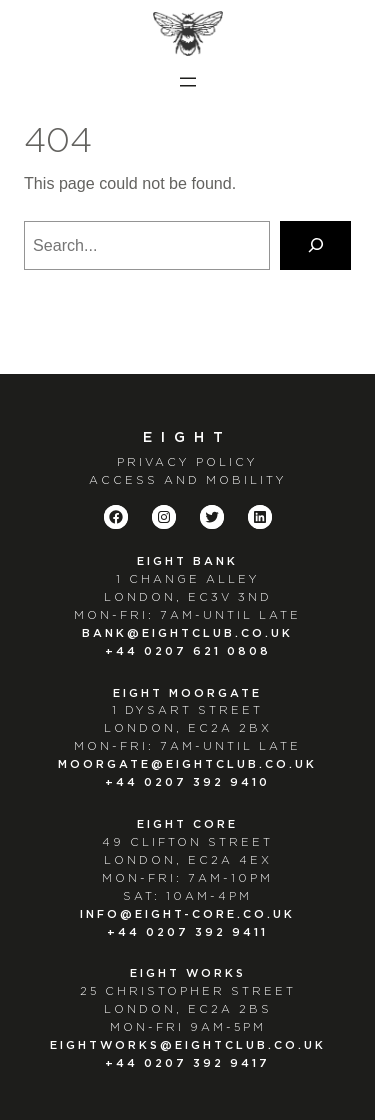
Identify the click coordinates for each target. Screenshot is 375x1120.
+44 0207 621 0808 (188, 651)
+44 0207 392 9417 (187, 1063)
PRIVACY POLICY (187, 462)
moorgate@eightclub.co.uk (187, 764)
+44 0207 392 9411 (187, 932)
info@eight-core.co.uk (187, 914)
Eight (187, 438)
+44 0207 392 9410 (187, 782)
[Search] (315, 246)
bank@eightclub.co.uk (187, 633)
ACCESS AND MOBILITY (188, 480)
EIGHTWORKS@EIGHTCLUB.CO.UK (188, 1045)
